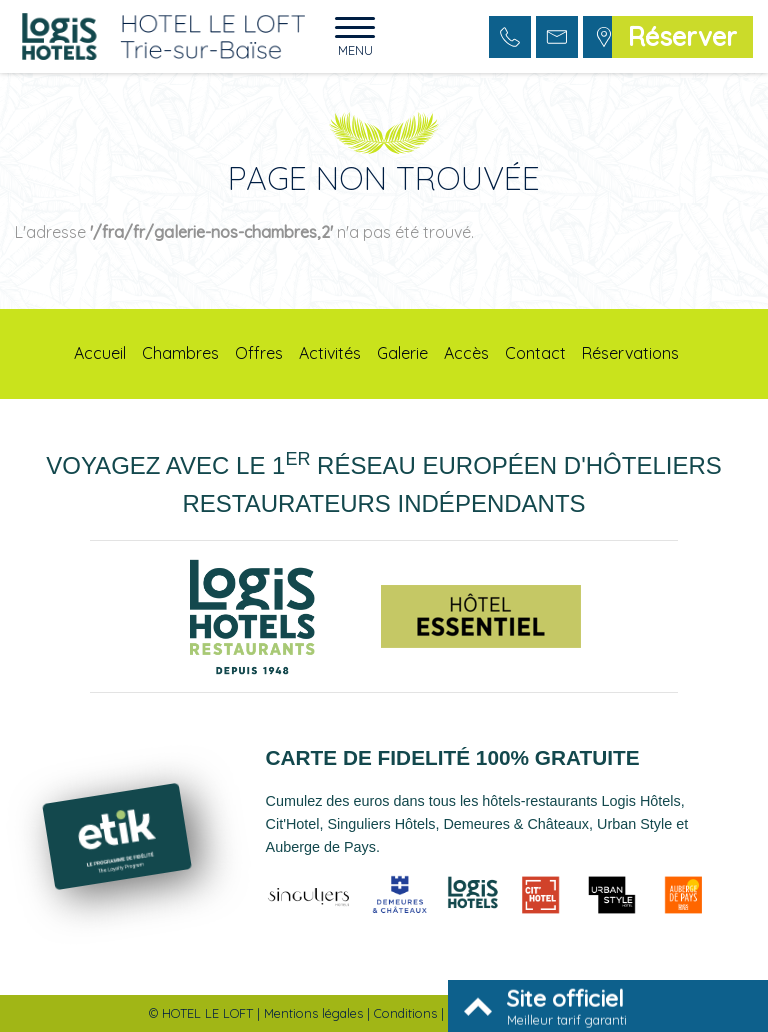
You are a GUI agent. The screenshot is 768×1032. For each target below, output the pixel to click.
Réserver (682, 36)
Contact (535, 353)
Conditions (405, 1013)
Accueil (100, 353)
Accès (466, 353)
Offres (259, 353)
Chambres (180, 353)
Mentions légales (313, 1013)
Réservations (630, 353)
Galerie (402, 353)
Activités (330, 353)
